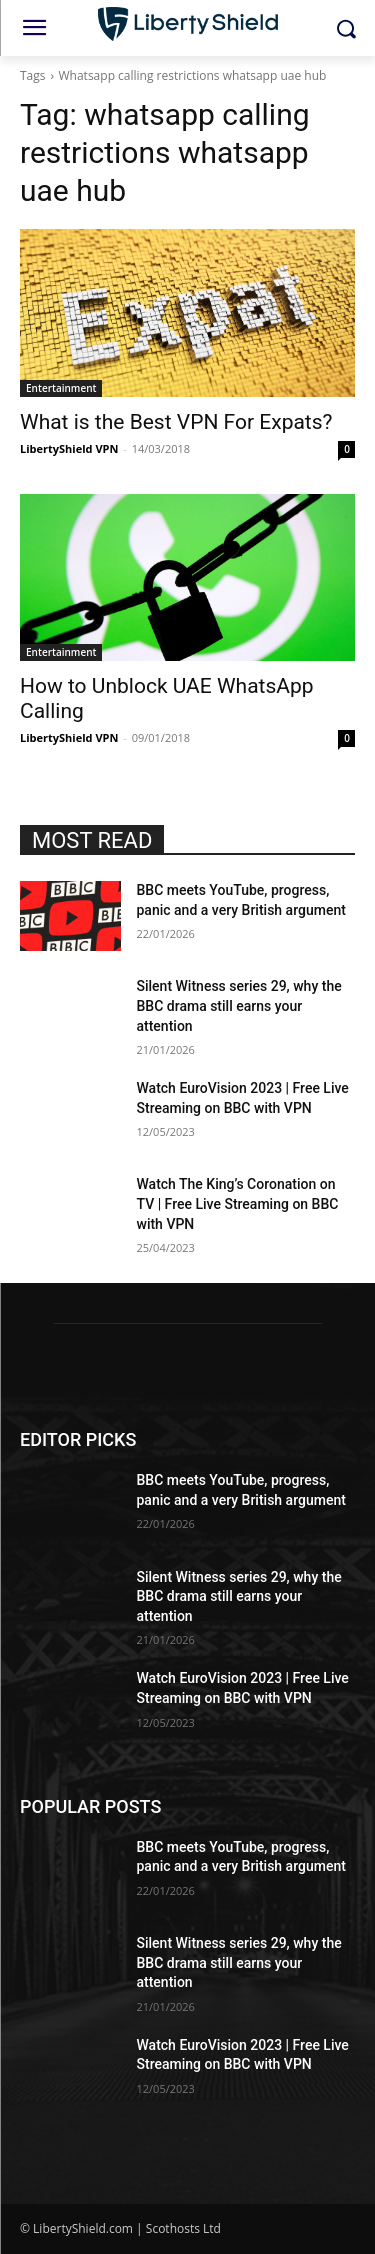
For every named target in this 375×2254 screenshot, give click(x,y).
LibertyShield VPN (69, 448)
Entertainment (61, 388)
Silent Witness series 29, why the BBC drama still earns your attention (239, 1005)
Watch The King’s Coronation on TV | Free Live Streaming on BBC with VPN (238, 1203)
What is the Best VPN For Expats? (176, 422)
